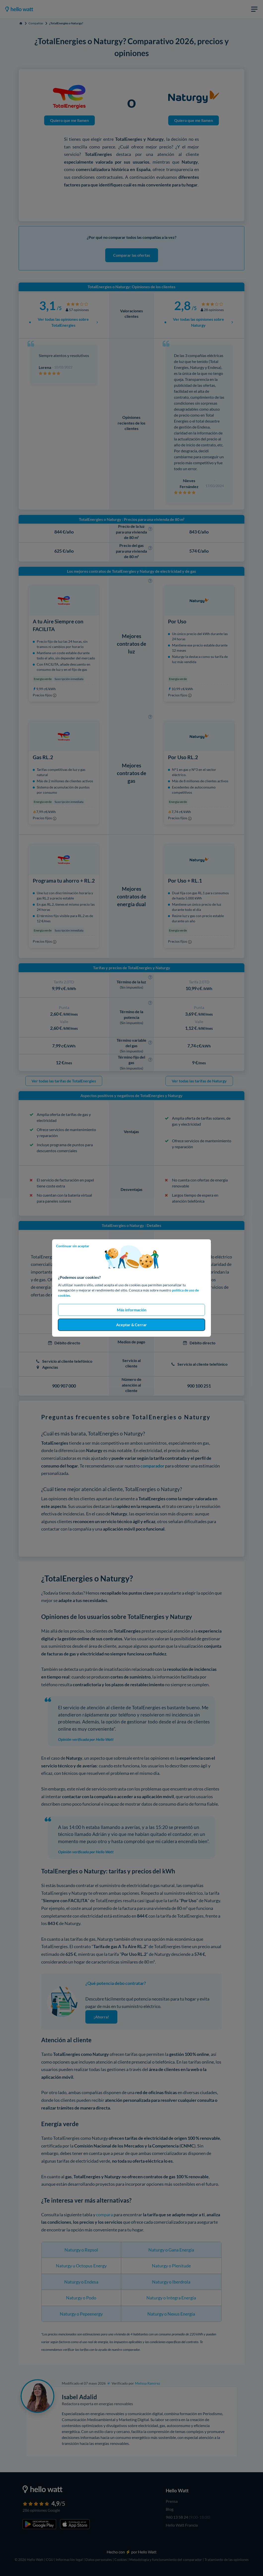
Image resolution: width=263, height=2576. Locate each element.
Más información (131, 1309)
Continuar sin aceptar (72, 1246)
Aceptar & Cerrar (131, 1324)
